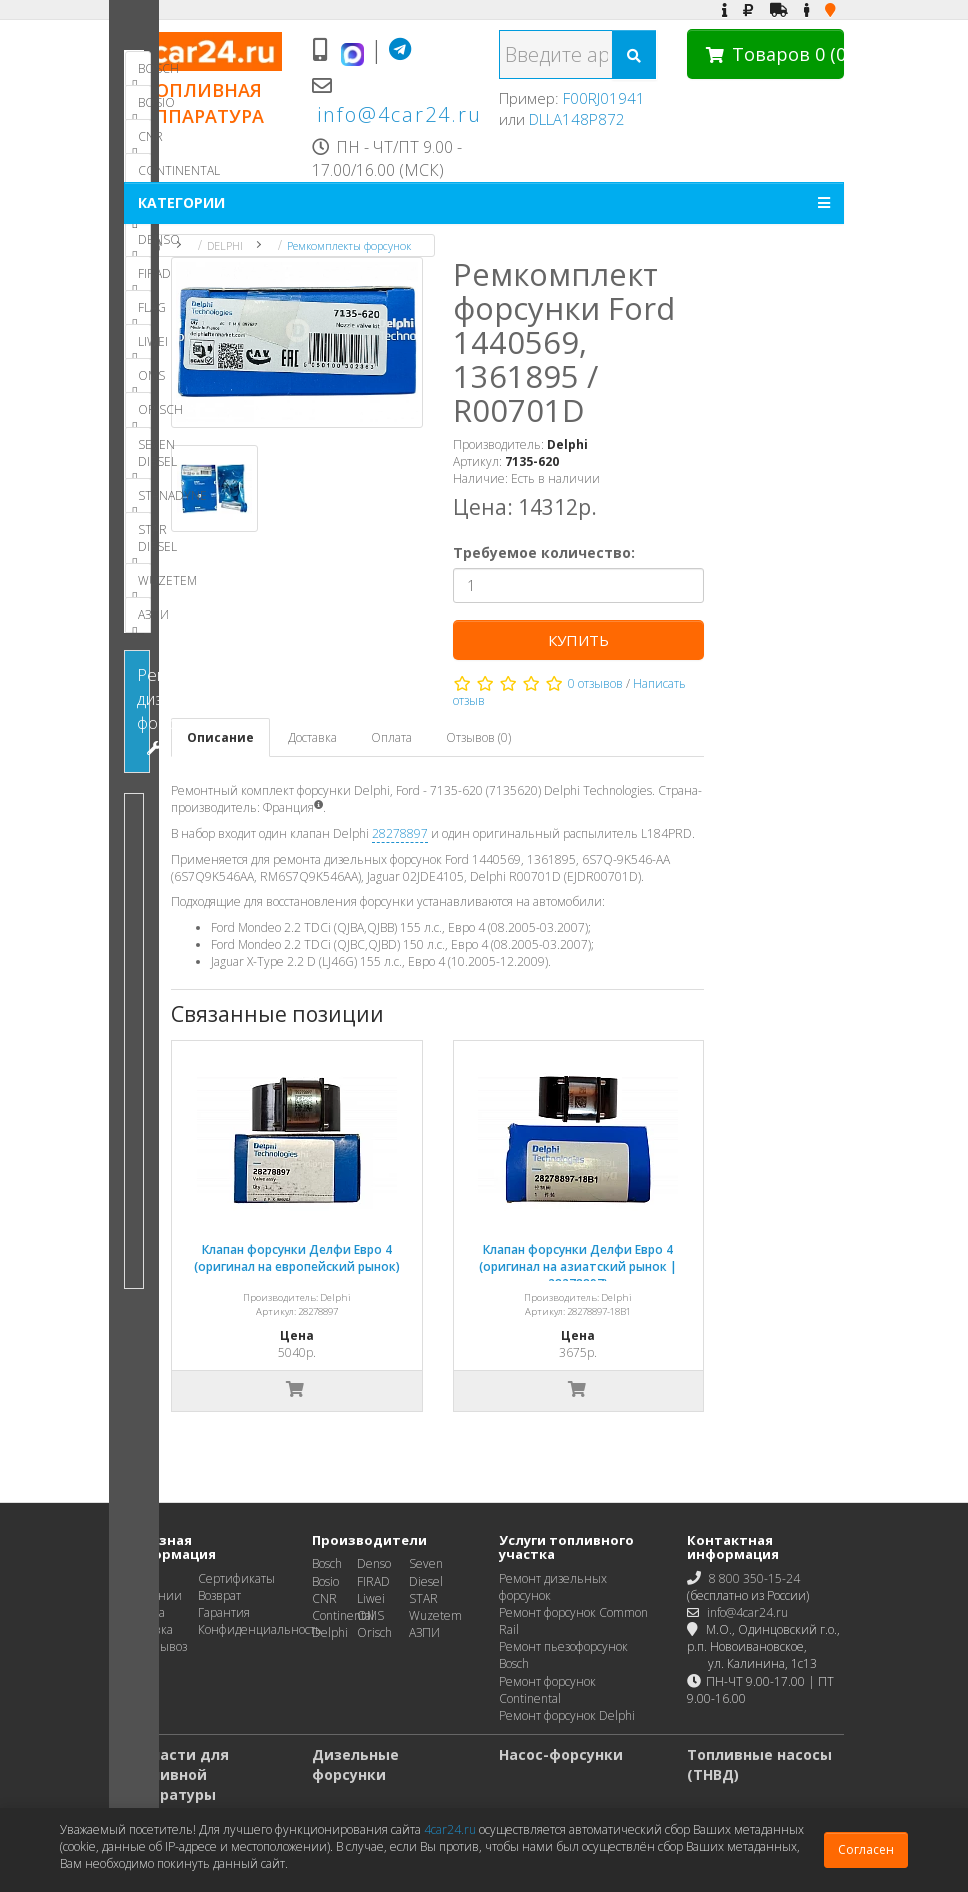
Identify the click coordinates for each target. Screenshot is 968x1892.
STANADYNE (141, 500)
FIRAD (141, 278)
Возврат (219, 1595)
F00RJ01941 (604, 98)
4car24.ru (450, 1829)
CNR (141, 141)
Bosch (327, 1563)
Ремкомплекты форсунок (349, 245)
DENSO (141, 244)
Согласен (866, 1849)
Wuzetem (435, 1615)
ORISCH (141, 414)
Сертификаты (236, 1578)
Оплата (394, 737)
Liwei (371, 1598)
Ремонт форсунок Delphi (567, 1715)
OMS (141, 380)
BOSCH (141, 73)
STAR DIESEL (141, 542)
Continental (343, 1615)
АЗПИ (141, 619)
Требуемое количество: (546, 552)
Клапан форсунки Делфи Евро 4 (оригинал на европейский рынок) (300, 1258)
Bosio (325, 1581)
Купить (580, 640)
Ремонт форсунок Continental (547, 1690)
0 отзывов (597, 683)
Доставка (315, 737)
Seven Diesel (426, 1572)
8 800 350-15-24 (754, 1578)
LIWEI (141, 346)
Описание (223, 737)
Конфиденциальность (260, 1629)
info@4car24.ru (399, 114)
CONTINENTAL (141, 175)
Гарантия (224, 1612)
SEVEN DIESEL (141, 457)
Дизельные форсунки (355, 1764)
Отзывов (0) (481, 737)
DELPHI (225, 245)
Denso (374, 1563)
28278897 (403, 833)
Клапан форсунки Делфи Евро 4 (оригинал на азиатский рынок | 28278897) (581, 1266)
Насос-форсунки (561, 1754)
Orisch (374, 1632)
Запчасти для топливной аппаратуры (176, 1774)
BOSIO (141, 107)
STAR (423, 1598)
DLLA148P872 (577, 119)
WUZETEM (141, 585)
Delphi (330, 1632)
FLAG (141, 312)
